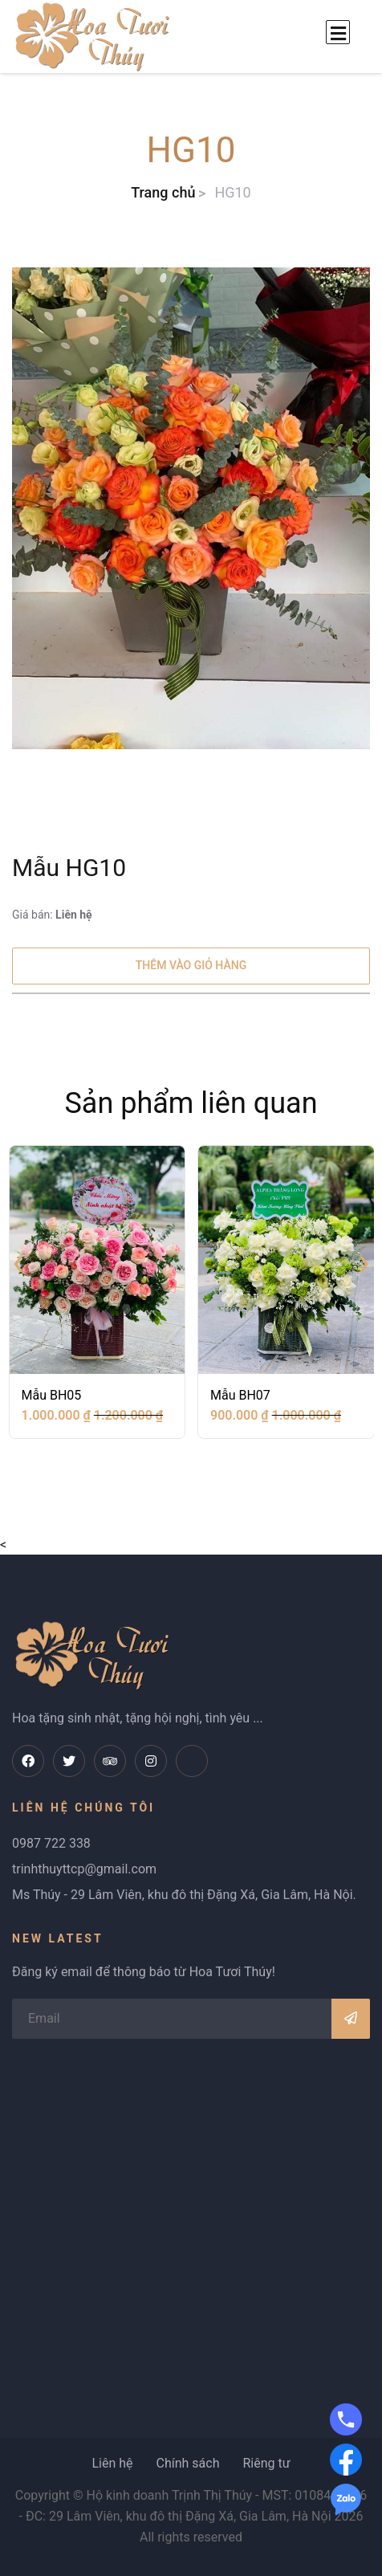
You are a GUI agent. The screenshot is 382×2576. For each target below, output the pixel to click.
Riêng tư (266, 2463)
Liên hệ (111, 2463)
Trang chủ (163, 192)
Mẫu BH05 (52, 1395)
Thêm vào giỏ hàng (191, 965)
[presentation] (18, 1262)
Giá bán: (52, 914)
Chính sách (187, 2463)
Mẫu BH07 (240, 1395)
